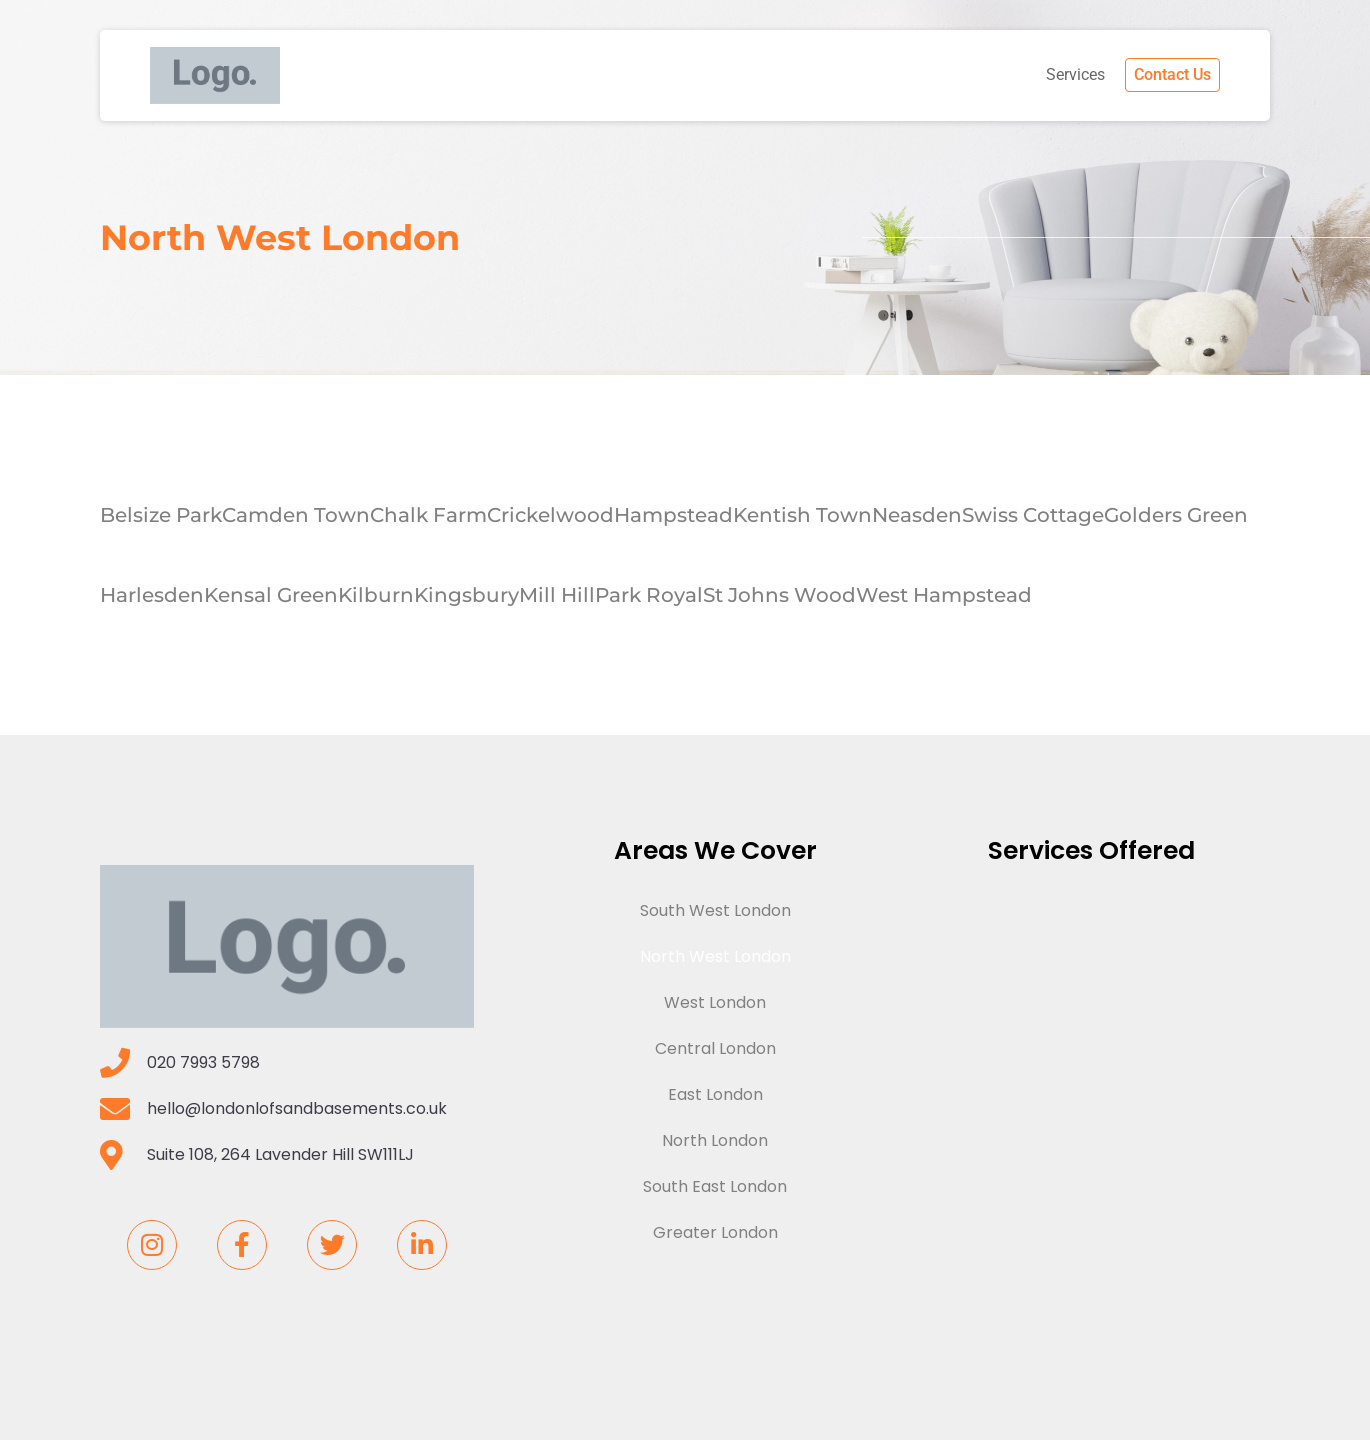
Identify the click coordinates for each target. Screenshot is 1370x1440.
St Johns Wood (779, 595)
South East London (715, 1186)
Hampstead (673, 515)
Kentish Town (802, 515)
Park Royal (649, 595)
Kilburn (376, 595)
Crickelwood (550, 515)
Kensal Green (271, 595)
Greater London (715, 1232)
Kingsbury (466, 595)
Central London (715, 1048)
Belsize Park (161, 515)
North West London (715, 956)
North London (715, 1140)
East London (715, 1094)
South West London (715, 910)
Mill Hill (557, 595)
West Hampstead (944, 595)
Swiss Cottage (1033, 515)
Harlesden (152, 595)
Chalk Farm (428, 515)
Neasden (917, 515)
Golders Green (1176, 515)
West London (715, 1002)
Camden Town (296, 515)
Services (1075, 74)
